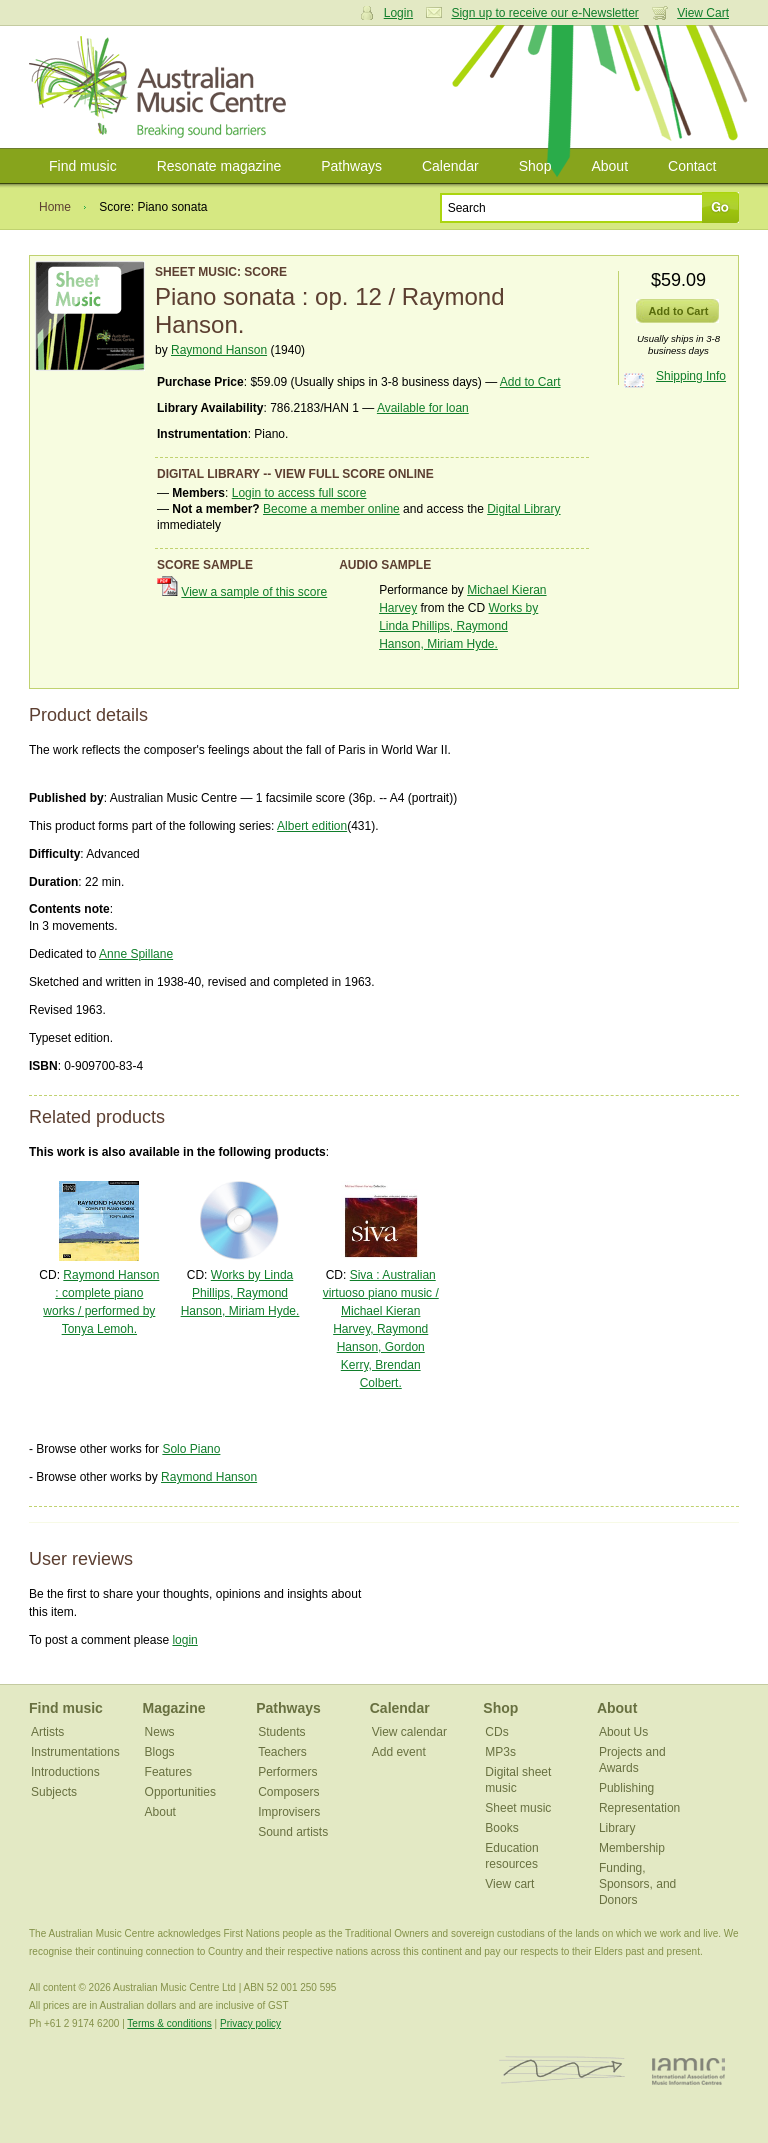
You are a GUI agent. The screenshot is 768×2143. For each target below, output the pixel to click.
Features (168, 1772)
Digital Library (523, 509)
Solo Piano (191, 1449)
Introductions (65, 1772)
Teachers (282, 1752)
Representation (639, 1808)
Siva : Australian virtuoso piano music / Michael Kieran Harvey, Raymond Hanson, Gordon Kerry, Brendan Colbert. (381, 1329)
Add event (399, 1752)
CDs (496, 1732)
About (609, 166)
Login (398, 13)
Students (281, 1732)
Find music (83, 166)
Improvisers (289, 1812)
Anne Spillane (136, 954)
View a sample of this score (254, 592)
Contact (692, 166)
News (160, 1732)
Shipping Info (691, 376)
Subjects (54, 1792)
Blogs (160, 1752)
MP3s (500, 1752)
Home (55, 207)
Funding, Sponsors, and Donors (637, 1884)
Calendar (450, 166)
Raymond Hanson (219, 350)
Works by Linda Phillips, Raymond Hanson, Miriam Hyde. (458, 626)
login (184, 1640)
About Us (623, 1732)
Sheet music (518, 1808)
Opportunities (180, 1792)
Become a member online (331, 509)
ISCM (562, 2070)
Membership (632, 1848)
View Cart (703, 13)
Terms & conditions (169, 2023)
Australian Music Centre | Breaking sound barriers (161, 87)
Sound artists (293, 1832)
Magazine (174, 1708)
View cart (509, 1884)
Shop (535, 166)
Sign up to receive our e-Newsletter (544, 13)
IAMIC (688, 2070)
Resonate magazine (219, 166)
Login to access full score (299, 493)
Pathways (351, 166)
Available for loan (423, 408)
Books (501, 1828)
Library (617, 1828)
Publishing (626, 1788)
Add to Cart (530, 382)
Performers (287, 1772)
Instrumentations (75, 1752)
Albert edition (312, 826)
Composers (288, 1792)
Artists (47, 1732)
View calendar (409, 1732)
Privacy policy (250, 2023)
